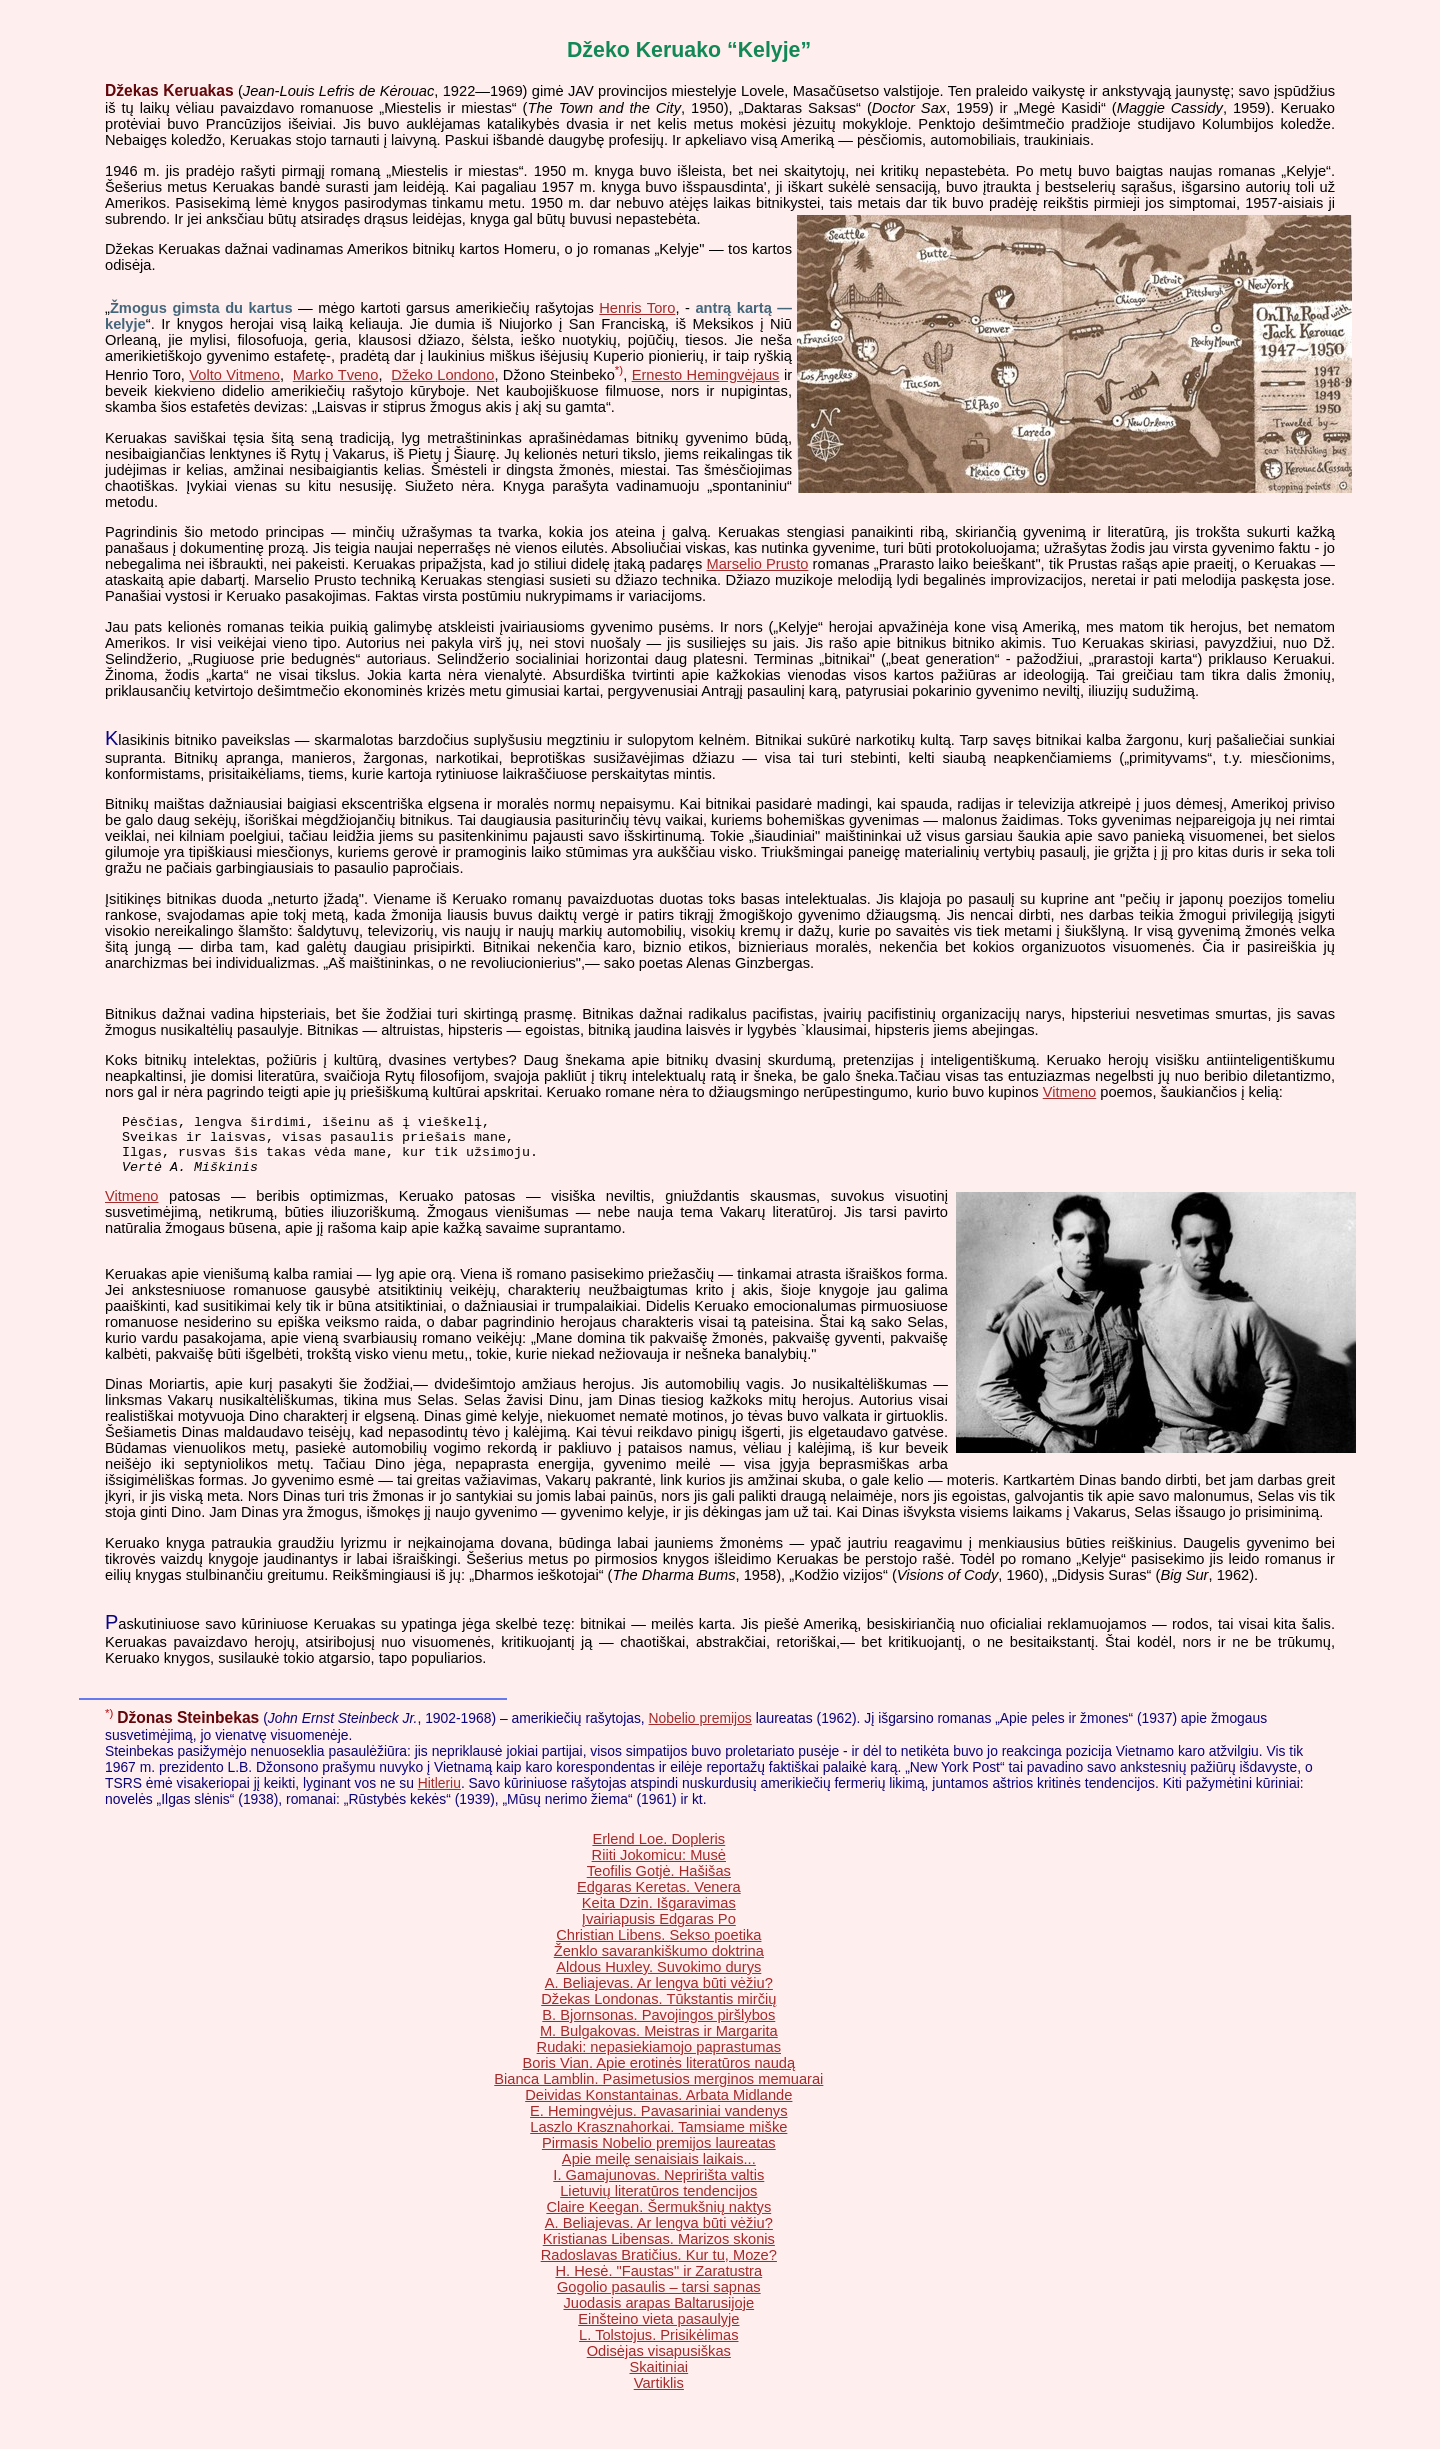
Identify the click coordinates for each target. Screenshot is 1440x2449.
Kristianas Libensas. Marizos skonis (659, 2251)
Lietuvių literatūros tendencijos (658, 2203)
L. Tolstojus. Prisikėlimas (658, 2347)
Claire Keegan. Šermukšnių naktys (658, 2219)
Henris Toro (637, 308)
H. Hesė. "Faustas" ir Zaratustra (658, 2283)
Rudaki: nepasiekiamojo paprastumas (659, 2059)
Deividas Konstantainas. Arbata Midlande (658, 2107)
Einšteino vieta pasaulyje (658, 2331)
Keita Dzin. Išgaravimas (659, 1915)
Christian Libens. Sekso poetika (658, 1947)
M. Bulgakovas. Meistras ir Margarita (659, 2043)
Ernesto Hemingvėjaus (706, 375)
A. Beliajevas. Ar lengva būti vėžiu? (659, 1995)
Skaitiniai (658, 2379)
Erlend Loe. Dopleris (658, 1851)
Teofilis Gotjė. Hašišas (659, 1883)
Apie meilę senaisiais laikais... (659, 2171)
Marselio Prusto (757, 564)
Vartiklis (659, 2395)
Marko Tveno (336, 375)
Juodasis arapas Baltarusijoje (658, 2315)
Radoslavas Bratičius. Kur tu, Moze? (659, 2267)
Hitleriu (439, 1795)
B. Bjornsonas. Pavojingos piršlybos (658, 2027)
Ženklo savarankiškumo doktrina (659, 1963)
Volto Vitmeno (234, 375)
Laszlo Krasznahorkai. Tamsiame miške (658, 2139)
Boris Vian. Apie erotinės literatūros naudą (658, 2075)
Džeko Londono (442, 375)
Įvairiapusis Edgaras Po (659, 1931)
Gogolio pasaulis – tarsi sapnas (659, 2299)
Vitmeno (1070, 1092)
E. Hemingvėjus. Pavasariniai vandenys (658, 2123)
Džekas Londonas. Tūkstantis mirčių (658, 2011)
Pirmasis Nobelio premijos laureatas (659, 2155)
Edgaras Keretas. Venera (659, 1899)
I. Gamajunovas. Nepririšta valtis (658, 2187)
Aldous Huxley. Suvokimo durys (658, 1979)
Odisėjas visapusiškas (659, 2363)
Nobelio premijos (700, 1730)
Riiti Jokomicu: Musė (659, 1867)
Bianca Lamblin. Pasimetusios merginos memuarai (658, 2091)
